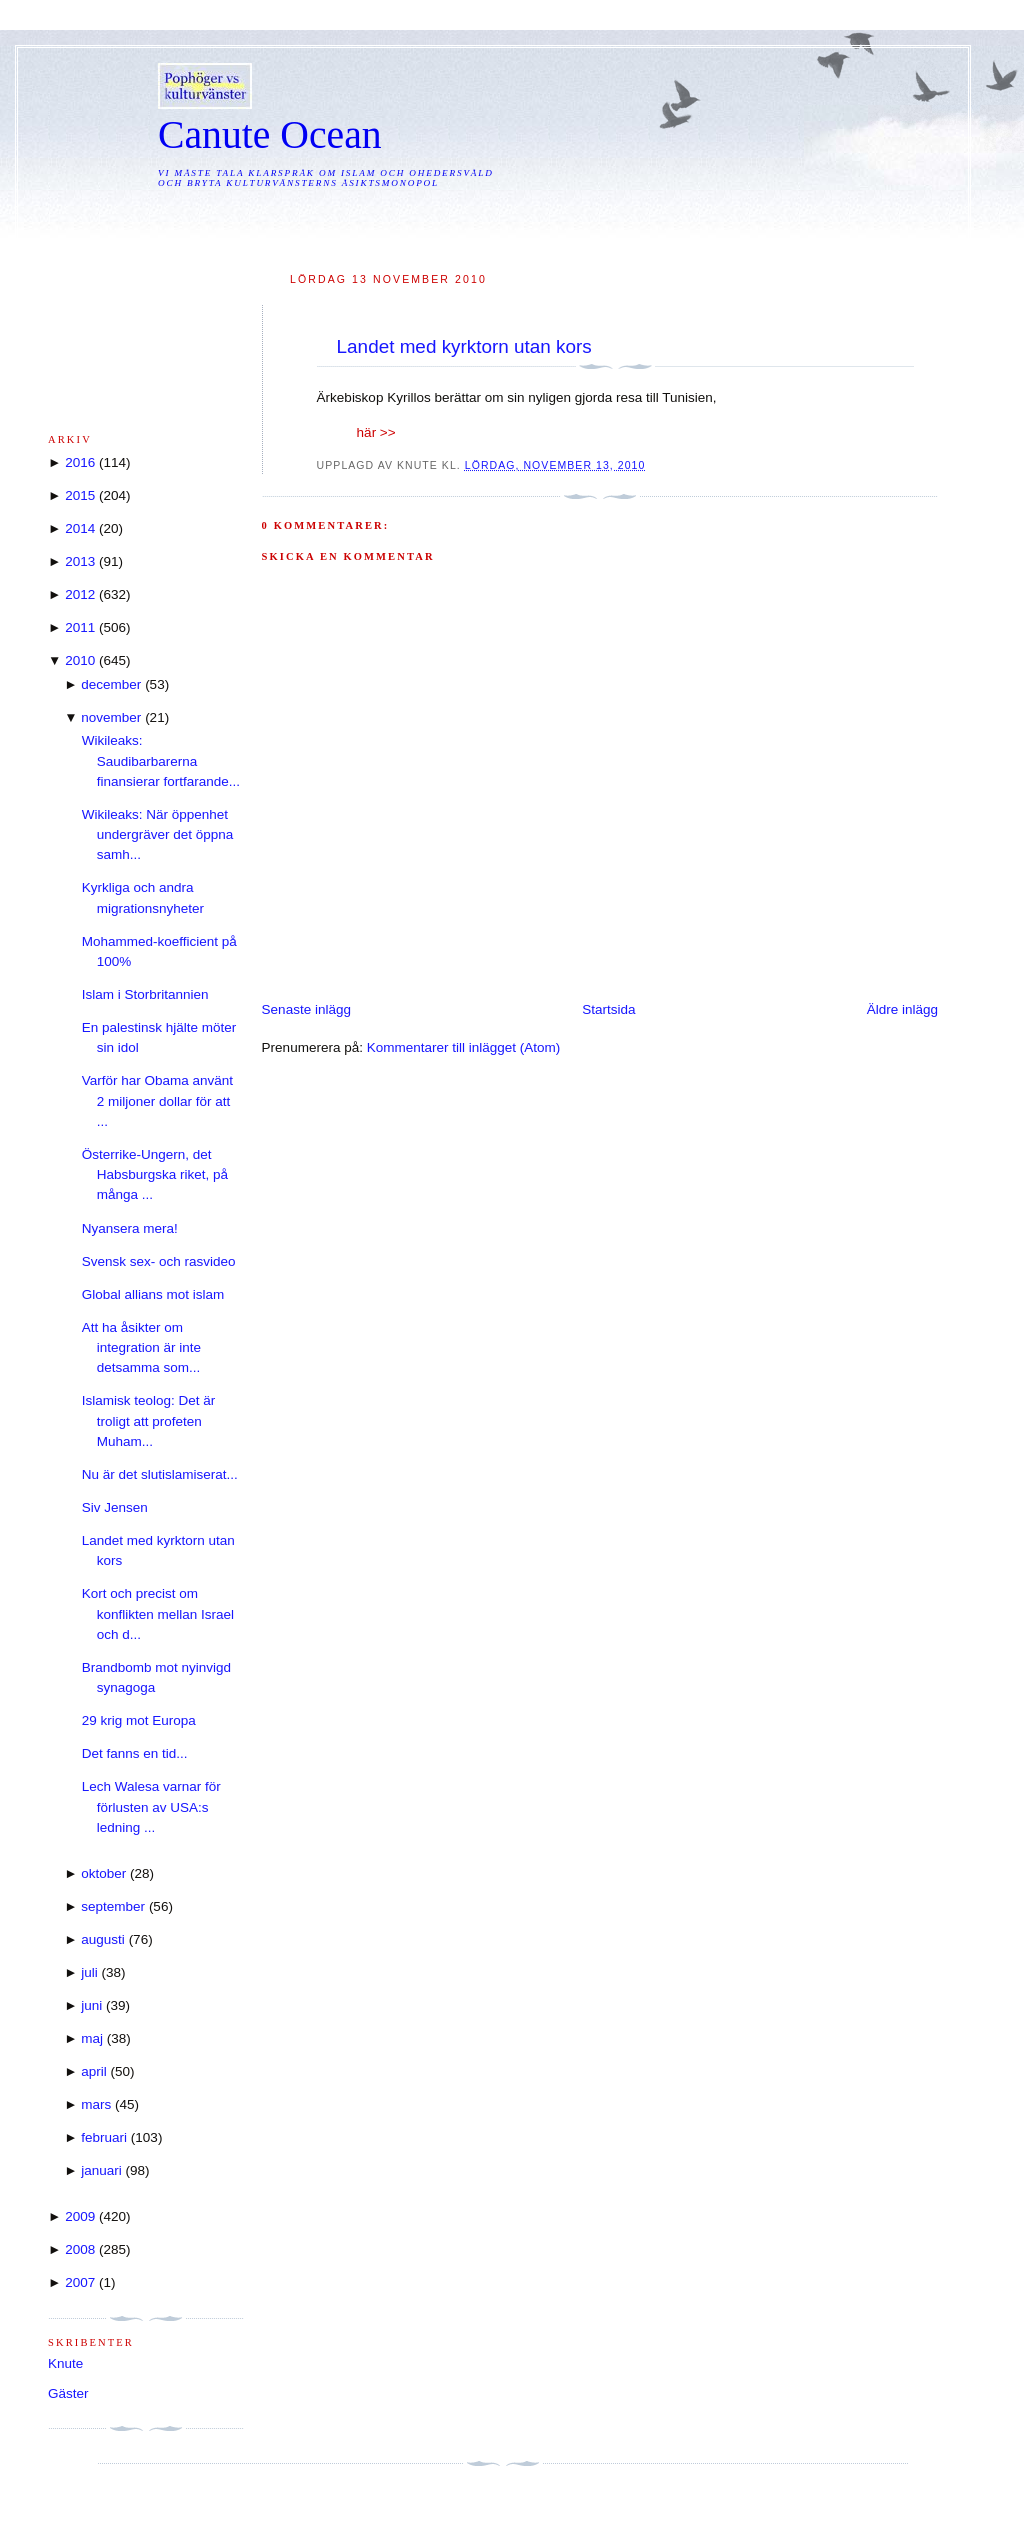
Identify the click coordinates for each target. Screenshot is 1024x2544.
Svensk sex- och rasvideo (159, 1261)
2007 (80, 2282)
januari (101, 2170)
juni (91, 2005)
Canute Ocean (270, 135)
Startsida (608, 1009)
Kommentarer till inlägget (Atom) (464, 1047)
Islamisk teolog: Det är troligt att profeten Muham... (149, 1421)
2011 (80, 627)
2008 (80, 2249)
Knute (65, 2363)
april (94, 2071)
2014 (80, 528)
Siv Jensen (115, 1507)
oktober (103, 1873)
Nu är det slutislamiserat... (160, 1474)
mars (96, 2104)
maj (92, 2038)
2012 (80, 594)
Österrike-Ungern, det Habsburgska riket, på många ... (155, 1175)
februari (104, 2137)
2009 (80, 2216)
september (113, 1906)
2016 (80, 462)
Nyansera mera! (130, 1228)
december (111, 684)
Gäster (68, 2393)
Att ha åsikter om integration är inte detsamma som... (141, 1348)
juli (89, 1972)
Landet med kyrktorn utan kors (464, 346)
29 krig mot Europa (139, 1720)
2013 (80, 561)
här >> (376, 432)
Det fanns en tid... (135, 1753)
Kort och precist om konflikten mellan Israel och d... (158, 1614)
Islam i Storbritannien (145, 994)
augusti (103, 1939)
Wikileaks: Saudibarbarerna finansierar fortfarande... (161, 761)
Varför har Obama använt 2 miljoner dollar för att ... (157, 1101)
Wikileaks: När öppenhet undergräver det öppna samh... (158, 835)
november (111, 717)
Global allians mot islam (153, 1294)
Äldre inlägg (902, 1009)
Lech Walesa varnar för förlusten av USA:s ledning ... (151, 1807)
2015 (80, 495)
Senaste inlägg (306, 1009)
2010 (80, 660)
